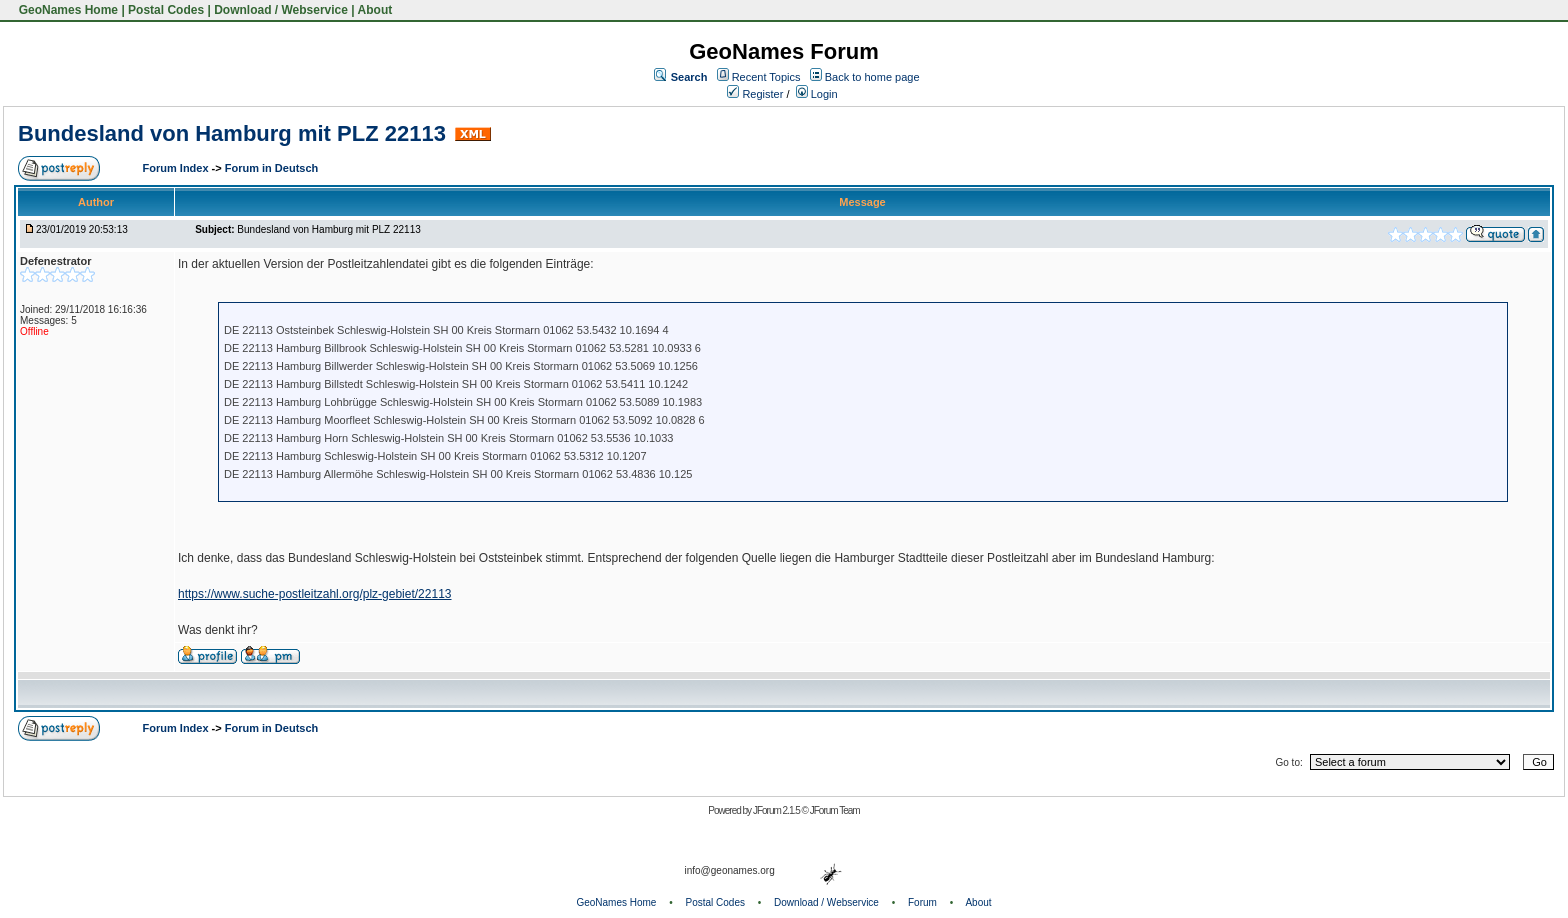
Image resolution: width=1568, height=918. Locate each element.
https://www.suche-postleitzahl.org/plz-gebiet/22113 (315, 594)
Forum (922, 902)
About (375, 10)
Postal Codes (166, 10)
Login (817, 94)
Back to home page (872, 77)
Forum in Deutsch (272, 168)
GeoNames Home (66, 10)
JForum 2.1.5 (777, 810)
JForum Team (835, 810)
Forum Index (177, 168)
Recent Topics (766, 77)
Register (755, 94)
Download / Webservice (281, 10)
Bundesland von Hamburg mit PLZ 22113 (232, 133)
